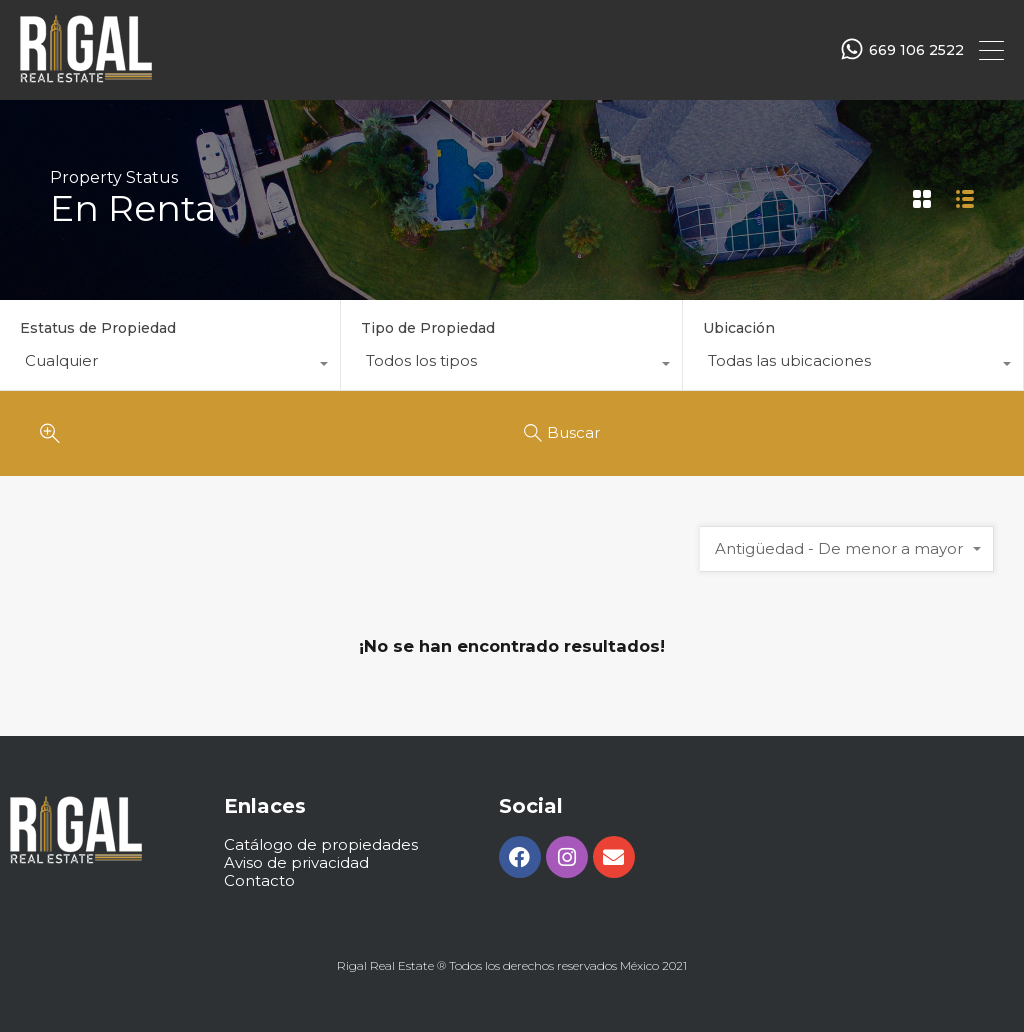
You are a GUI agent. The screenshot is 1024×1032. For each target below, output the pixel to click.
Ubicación (739, 328)
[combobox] (170, 366)
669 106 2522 (916, 50)
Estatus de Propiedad (98, 328)
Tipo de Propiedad (428, 328)
